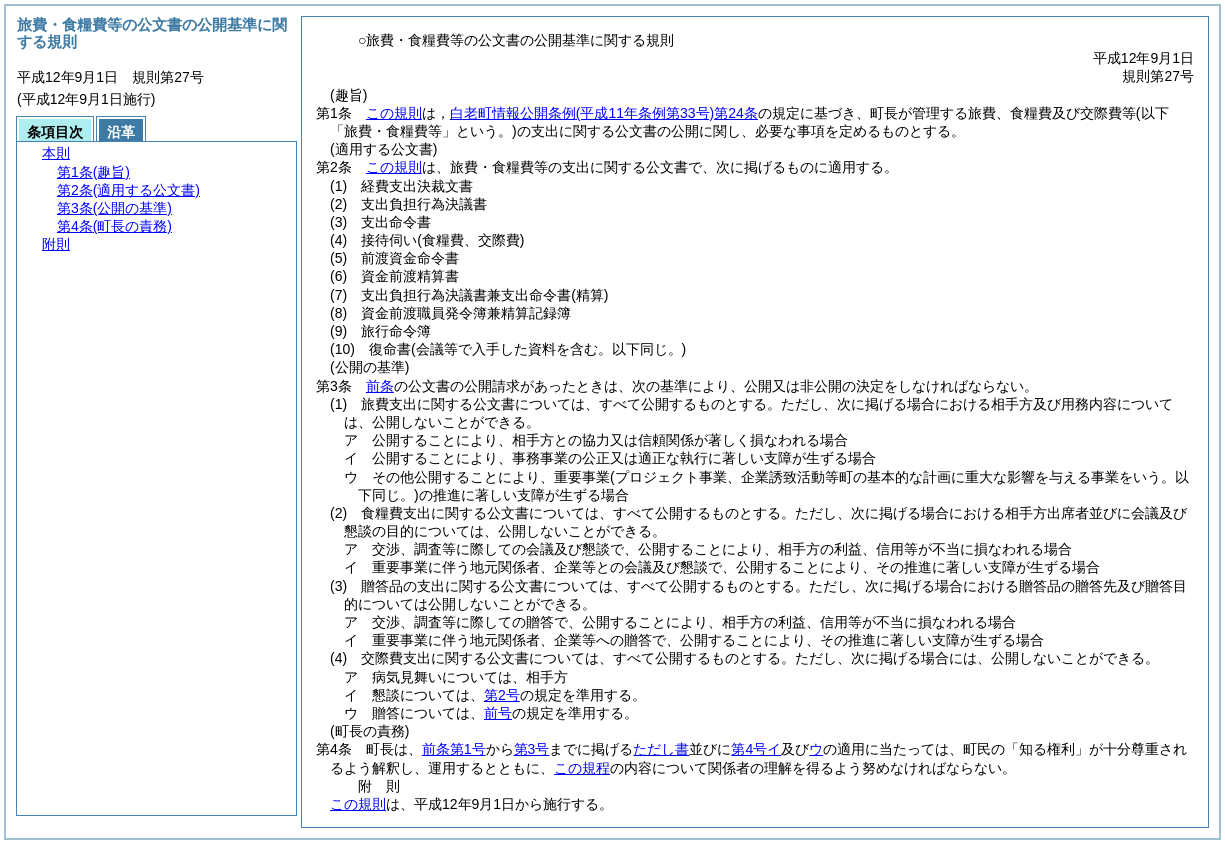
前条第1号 (454, 749)
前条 (380, 386)
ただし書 (661, 749)
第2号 (502, 695)
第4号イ (756, 749)
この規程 (582, 768)
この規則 (394, 113)
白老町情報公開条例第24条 (604, 113)
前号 (498, 713)
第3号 (532, 749)
